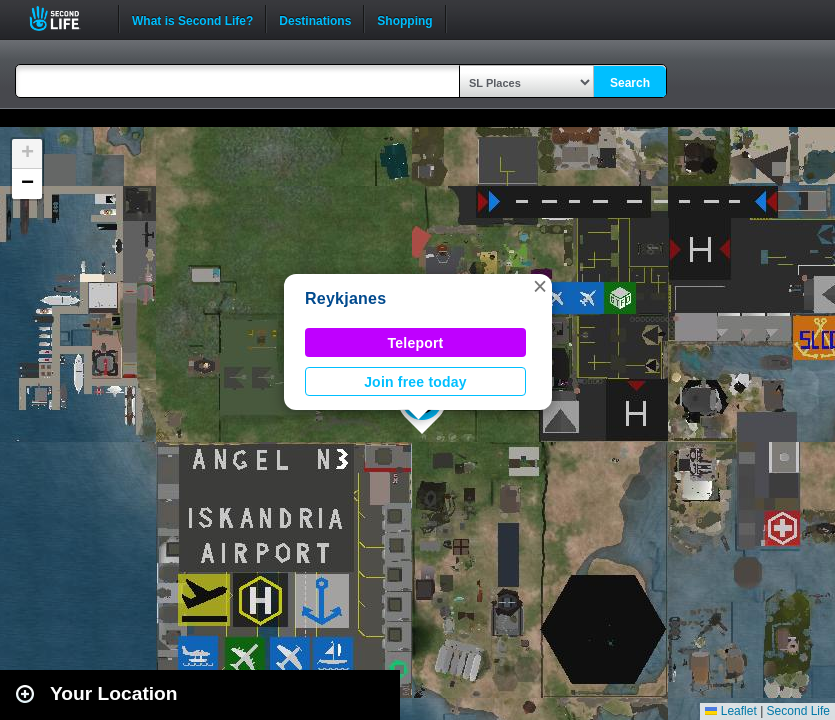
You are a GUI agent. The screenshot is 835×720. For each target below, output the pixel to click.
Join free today (415, 382)
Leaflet (730, 711)
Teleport (416, 343)
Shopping (404, 19)
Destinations (315, 19)
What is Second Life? (192, 19)
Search (630, 83)
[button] (540, 286)
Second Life (65, 18)
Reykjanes (345, 298)
